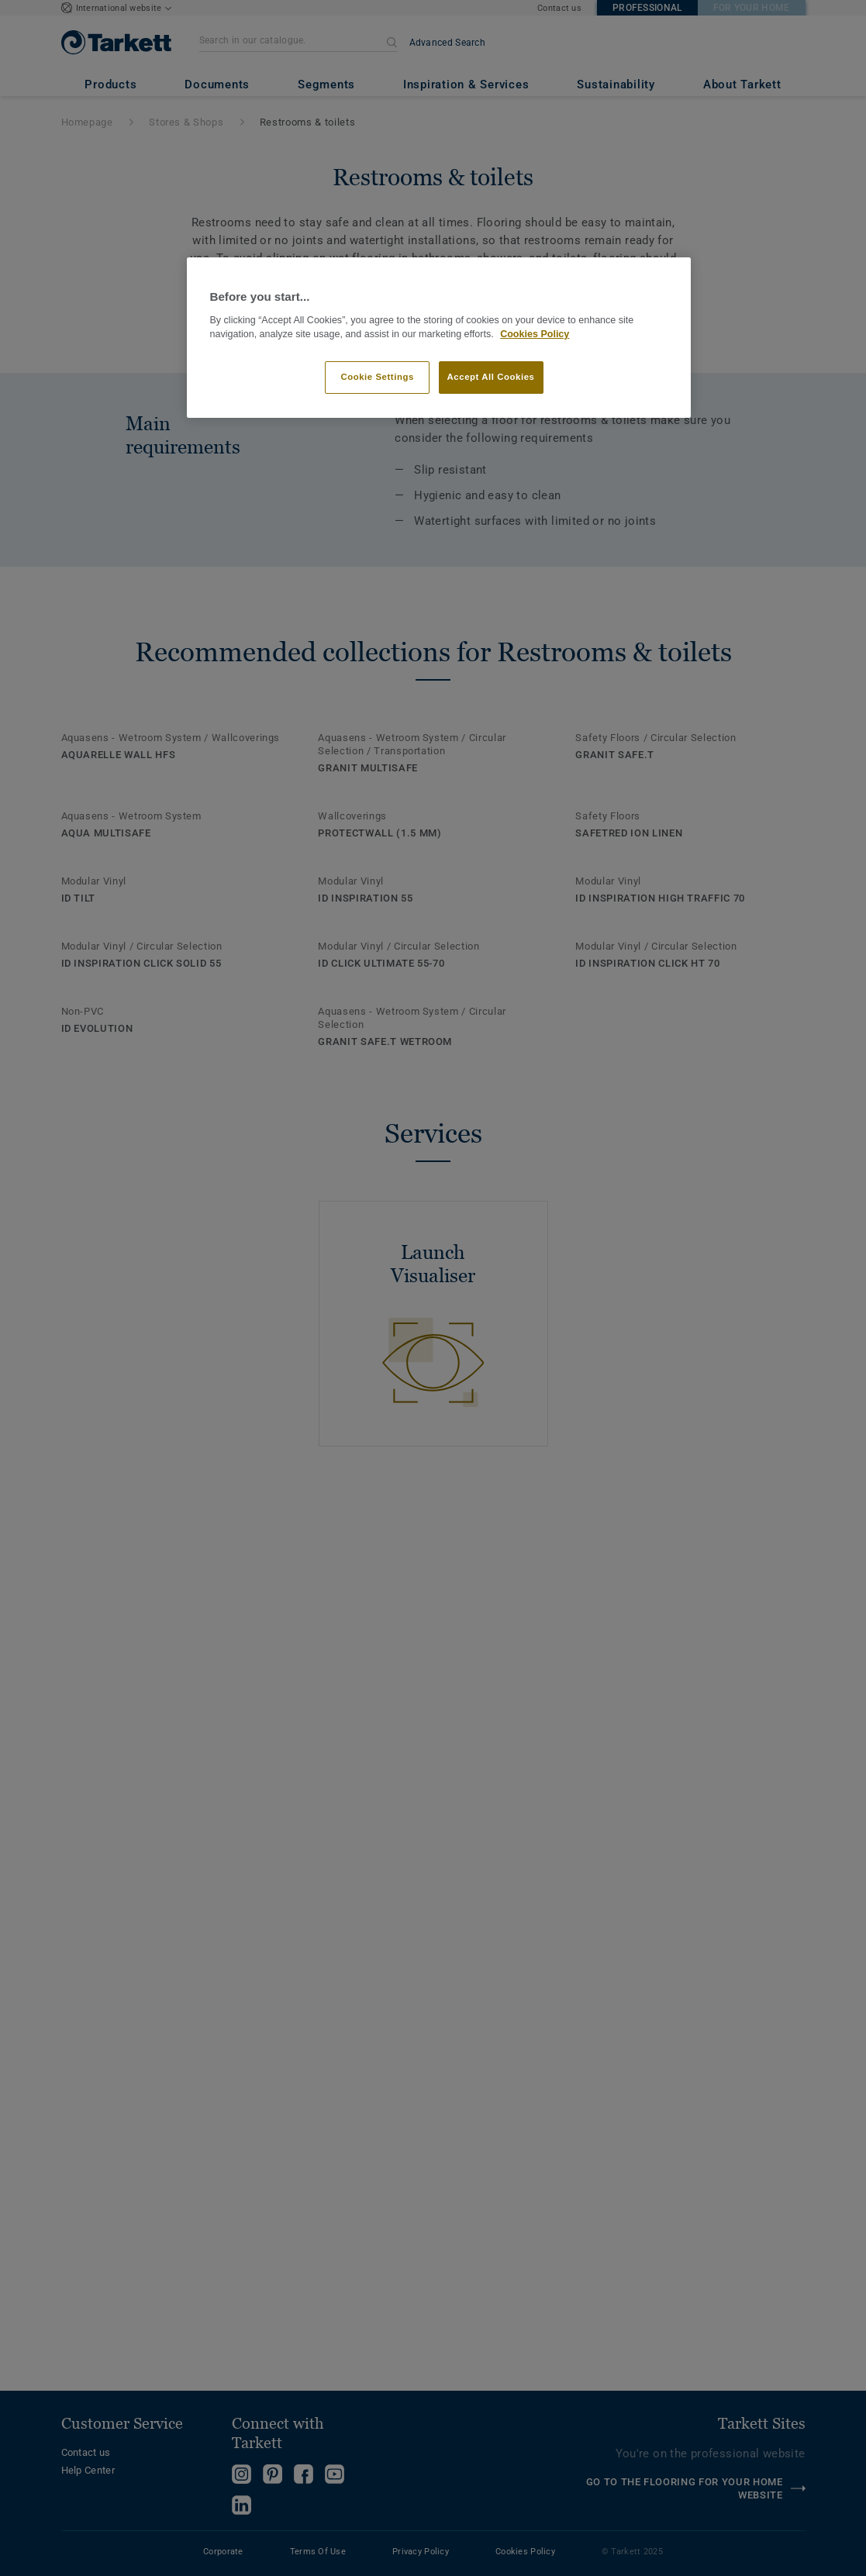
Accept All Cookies (491, 376)
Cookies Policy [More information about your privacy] (534, 334)
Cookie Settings (377, 376)
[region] (439, 337)
